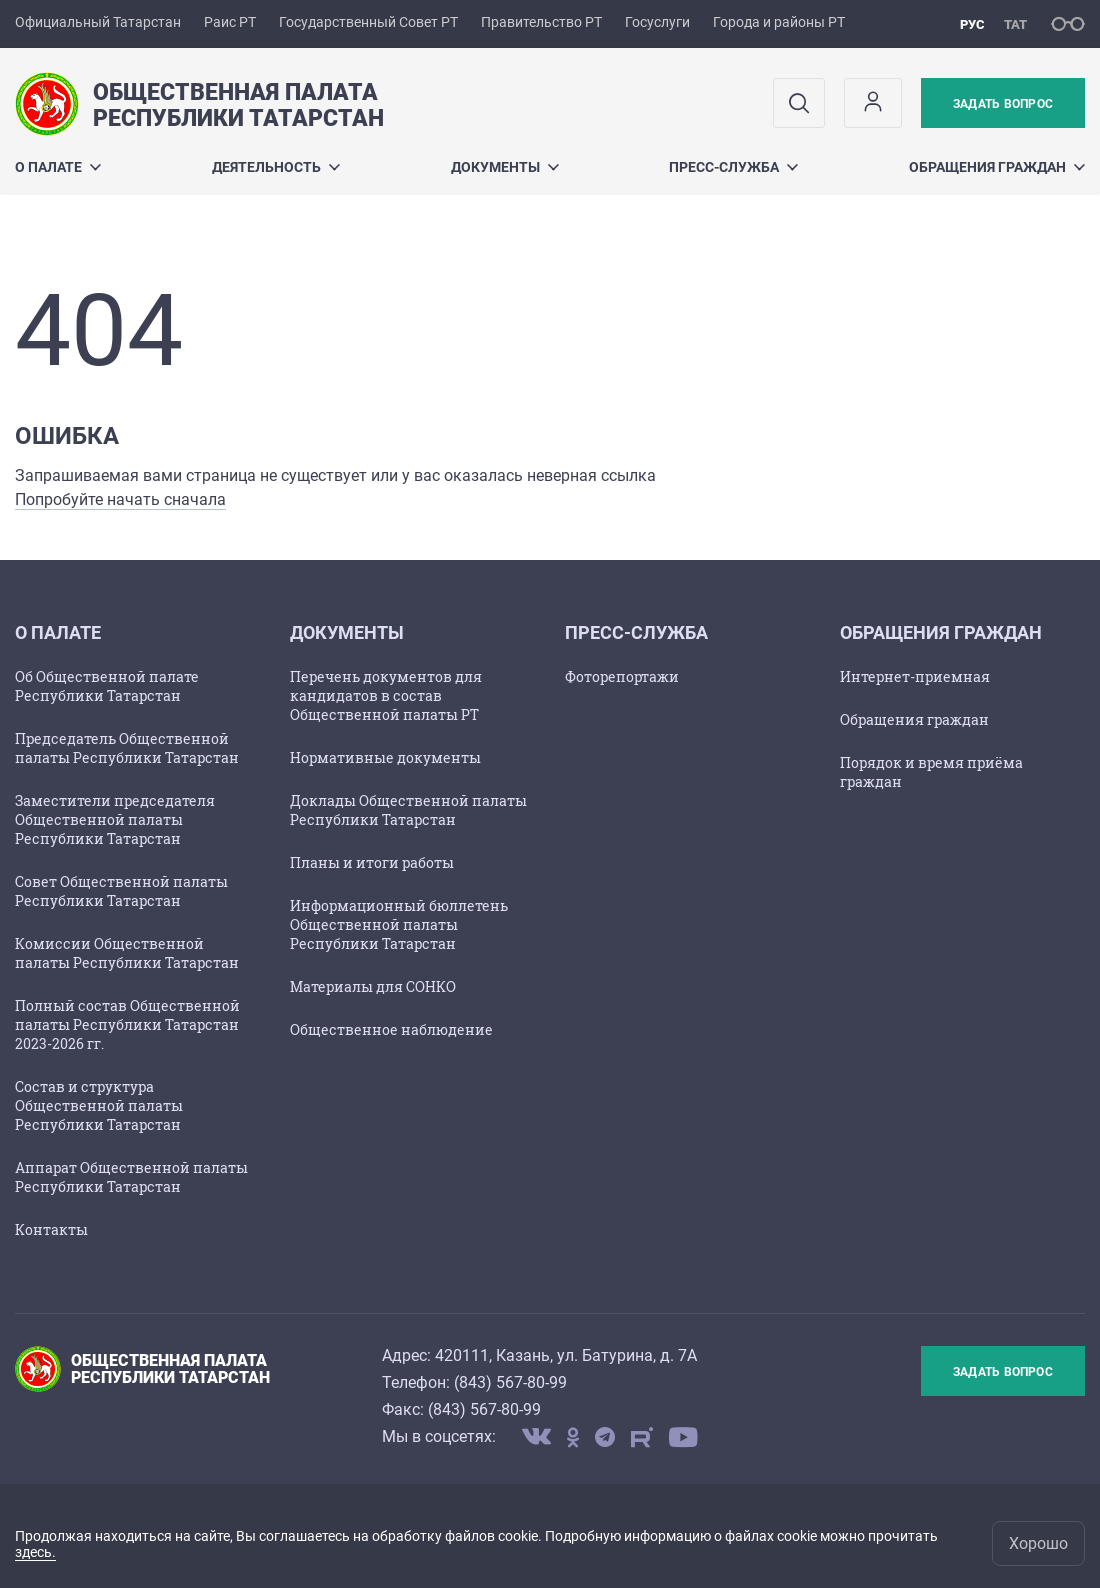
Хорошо (1038, 1543)
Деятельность (276, 167)
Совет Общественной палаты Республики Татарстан (121, 891)
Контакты (51, 1229)
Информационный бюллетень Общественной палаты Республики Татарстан (399, 924)
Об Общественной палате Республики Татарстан (107, 686)
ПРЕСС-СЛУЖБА (733, 167)
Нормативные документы (385, 757)
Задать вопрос (1003, 104)
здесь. (35, 1552)
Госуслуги (657, 22)
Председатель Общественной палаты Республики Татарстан (127, 748)
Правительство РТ (541, 22)
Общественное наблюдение (391, 1029)
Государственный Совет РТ (368, 22)
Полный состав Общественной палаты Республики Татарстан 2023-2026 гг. (127, 1024)
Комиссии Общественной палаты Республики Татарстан (127, 953)
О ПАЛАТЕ (58, 167)
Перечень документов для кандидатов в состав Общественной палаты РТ (386, 695)
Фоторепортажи (622, 676)
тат (1015, 24)
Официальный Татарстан (98, 22)
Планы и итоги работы (372, 862)
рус (972, 24)
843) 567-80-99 (513, 1382)
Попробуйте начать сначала (120, 499)
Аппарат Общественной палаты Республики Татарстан (131, 1177)
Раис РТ (230, 22)
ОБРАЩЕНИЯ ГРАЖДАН (997, 167)
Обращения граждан (914, 719)
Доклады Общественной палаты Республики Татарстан (408, 810)
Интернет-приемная (915, 676)
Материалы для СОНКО (373, 986)
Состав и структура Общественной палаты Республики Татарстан (99, 1105)
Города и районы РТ (779, 22)
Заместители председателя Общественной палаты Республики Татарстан (115, 819)
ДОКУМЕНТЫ (505, 167)
